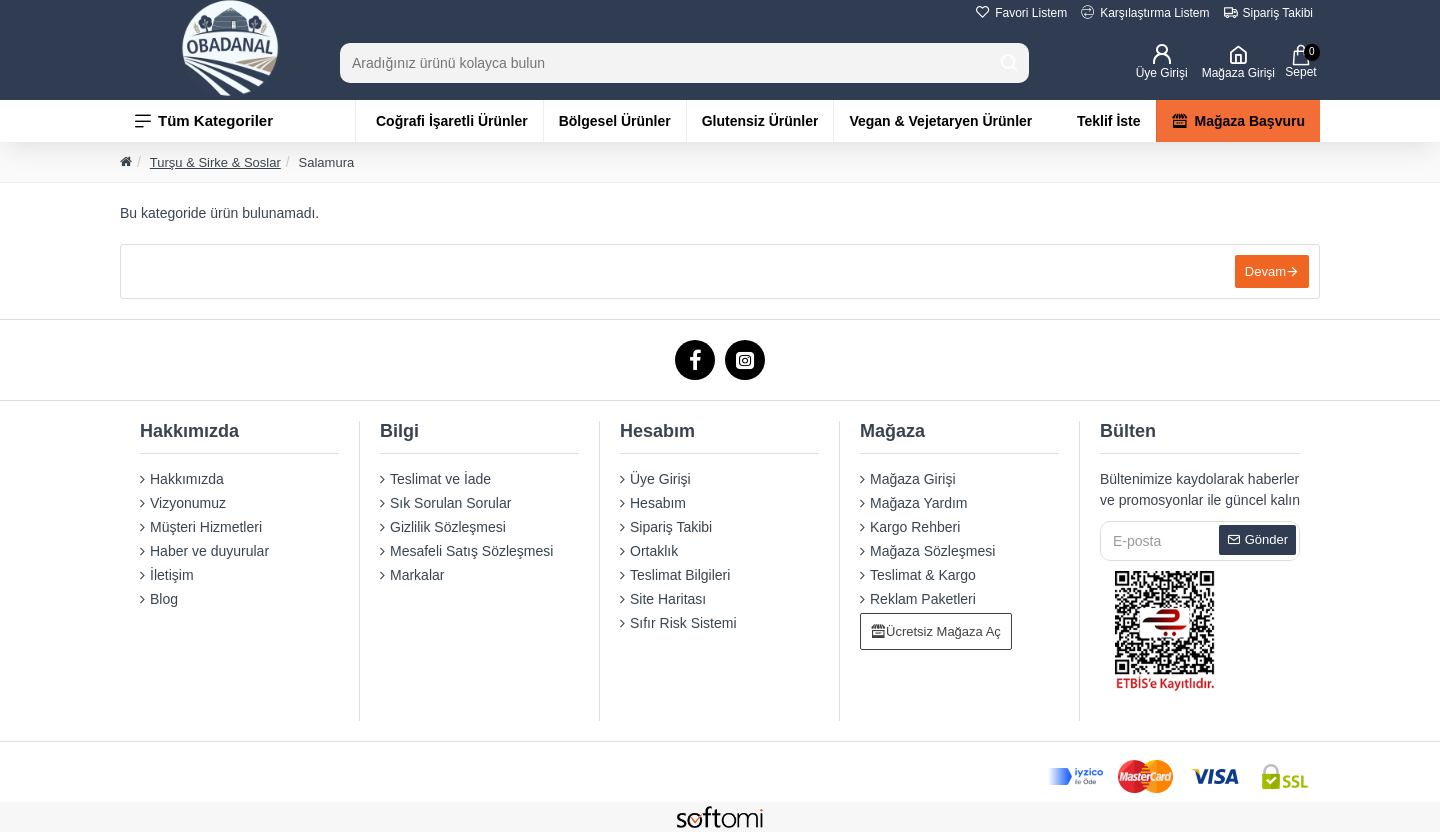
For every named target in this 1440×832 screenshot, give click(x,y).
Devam (1265, 271)
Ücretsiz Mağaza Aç (943, 631)
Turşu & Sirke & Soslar (215, 162)
